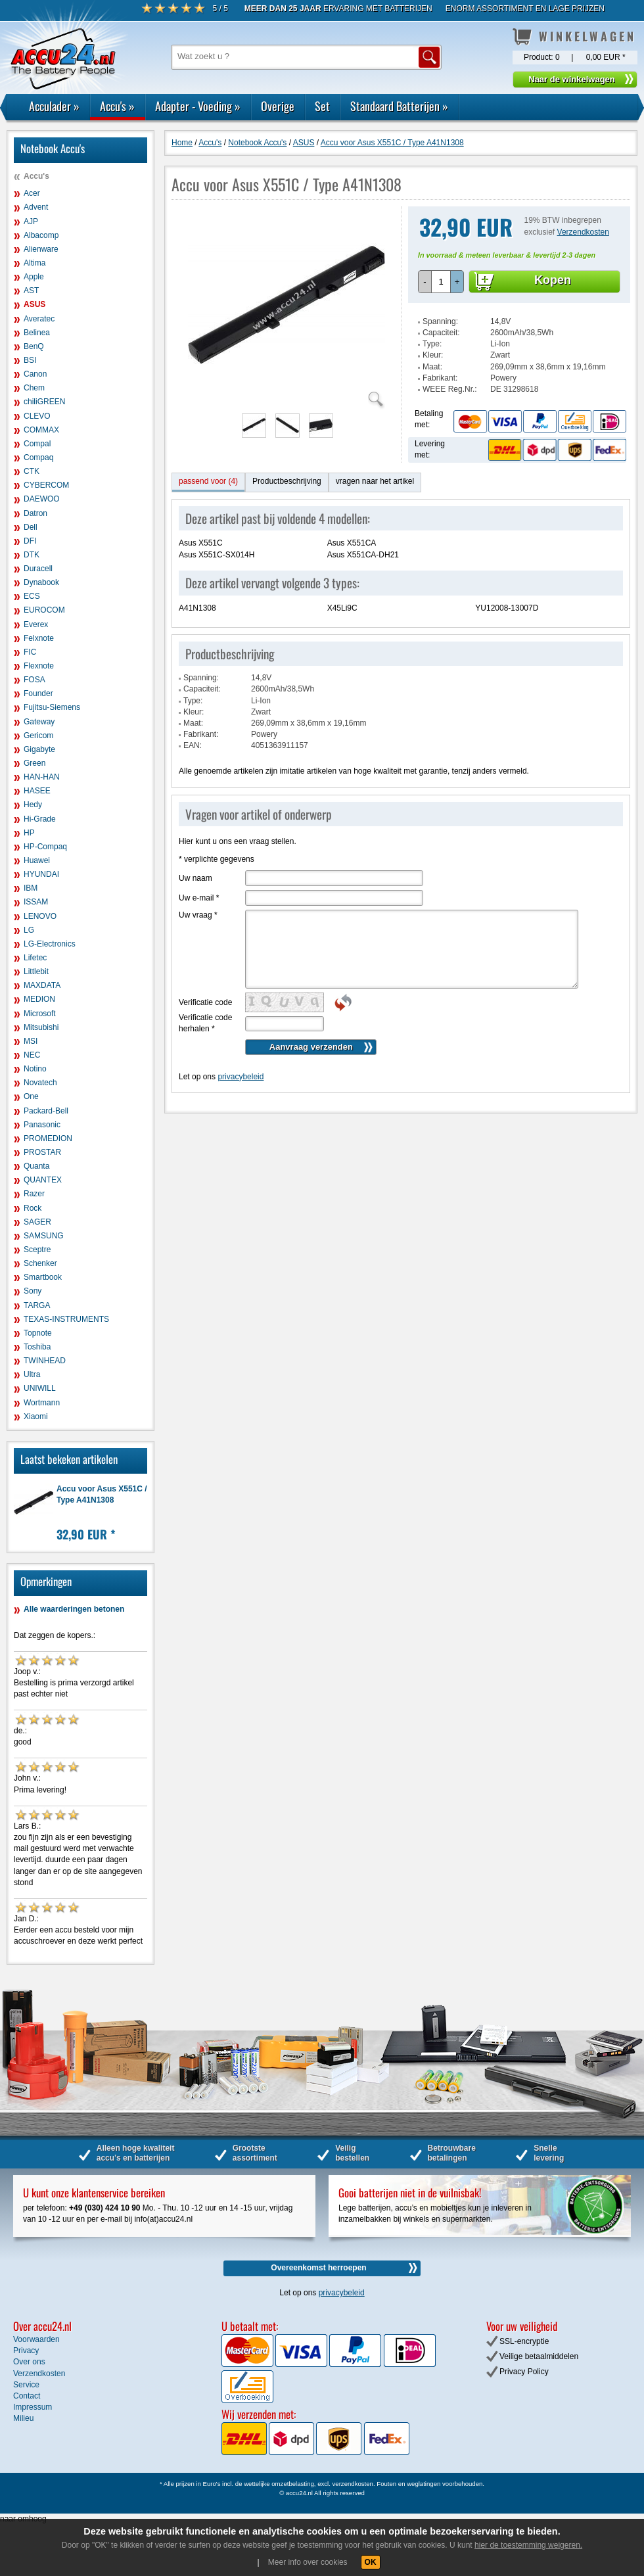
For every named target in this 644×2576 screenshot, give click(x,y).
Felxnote (39, 638)
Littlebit (36, 971)
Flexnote (39, 665)
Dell (30, 527)
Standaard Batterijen (399, 105)
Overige (277, 105)
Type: (432, 343)
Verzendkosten (583, 232)
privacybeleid (241, 1076)
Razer (34, 1193)
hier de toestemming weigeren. (528, 2545)
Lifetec (35, 957)
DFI (30, 541)
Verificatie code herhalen (205, 1023)
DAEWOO (42, 498)
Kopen (552, 280)
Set (322, 105)
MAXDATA (42, 985)
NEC (32, 1055)
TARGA (37, 1305)
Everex (36, 624)
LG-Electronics (50, 943)
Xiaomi (36, 1416)
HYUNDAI (41, 874)
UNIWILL (40, 1388)
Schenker (40, 1263)
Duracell (38, 568)
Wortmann (42, 1402)
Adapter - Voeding (198, 105)
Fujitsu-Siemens (52, 707)
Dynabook (41, 582)
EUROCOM (44, 610)
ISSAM (36, 901)
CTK (31, 471)
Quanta (36, 1166)
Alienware (41, 249)
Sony (32, 1291)
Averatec (39, 318)
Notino (35, 1068)
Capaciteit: (441, 332)
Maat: (432, 366)
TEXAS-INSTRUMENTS (66, 1319)
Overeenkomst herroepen (318, 2267)
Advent (36, 207)
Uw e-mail (199, 897)
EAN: (192, 745)
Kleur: (433, 355)
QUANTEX (43, 1179)
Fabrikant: (440, 378)
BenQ (34, 346)
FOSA (34, 679)
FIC (30, 652)
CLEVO (37, 416)
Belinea (37, 332)
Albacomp (41, 235)
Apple (34, 276)
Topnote (38, 1333)
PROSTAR (42, 1152)
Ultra (32, 1374)
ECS (32, 596)
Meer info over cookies (308, 2562)
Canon (35, 374)
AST (31, 290)
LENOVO (40, 916)
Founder (38, 693)
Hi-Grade (40, 819)
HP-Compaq (45, 846)
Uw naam (195, 878)
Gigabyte (39, 749)
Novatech (40, 1082)
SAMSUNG (44, 1235)
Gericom (38, 735)
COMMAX (41, 429)
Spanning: (440, 321)
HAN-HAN (42, 777)
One (31, 1096)
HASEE (37, 790)
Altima (34, 263)
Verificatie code (205, 1002)
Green (34, 763)
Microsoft (40, 1013)
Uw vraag (198, 915)
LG (29, 930)
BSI (30, 360)
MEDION (39, 999)
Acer (32, 193)
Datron (35, 513)
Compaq (38, 457)
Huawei (37, 860)
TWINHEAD (45, 1360)
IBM (30, 888)
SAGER (37, 1222)
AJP (31, 221)
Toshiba (37, 1346)
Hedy (33, 804)
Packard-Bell (46, 1110)
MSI (30, 1041)
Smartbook (43, 1277)
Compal (37, 443)
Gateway (39, 721)
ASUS (34, 304)
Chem (34, 387)
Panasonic (42, 1124)
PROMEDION (48, 1138)
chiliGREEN (44, 401)
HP (29, 832)
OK (371, 2562)
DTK (31, 554)
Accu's (117, 105)
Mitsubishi (41, 1027)
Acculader (54, 105)
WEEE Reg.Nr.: (450, 389)
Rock (32, 1208)
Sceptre (37, 1249)
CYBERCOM (46, 485)
